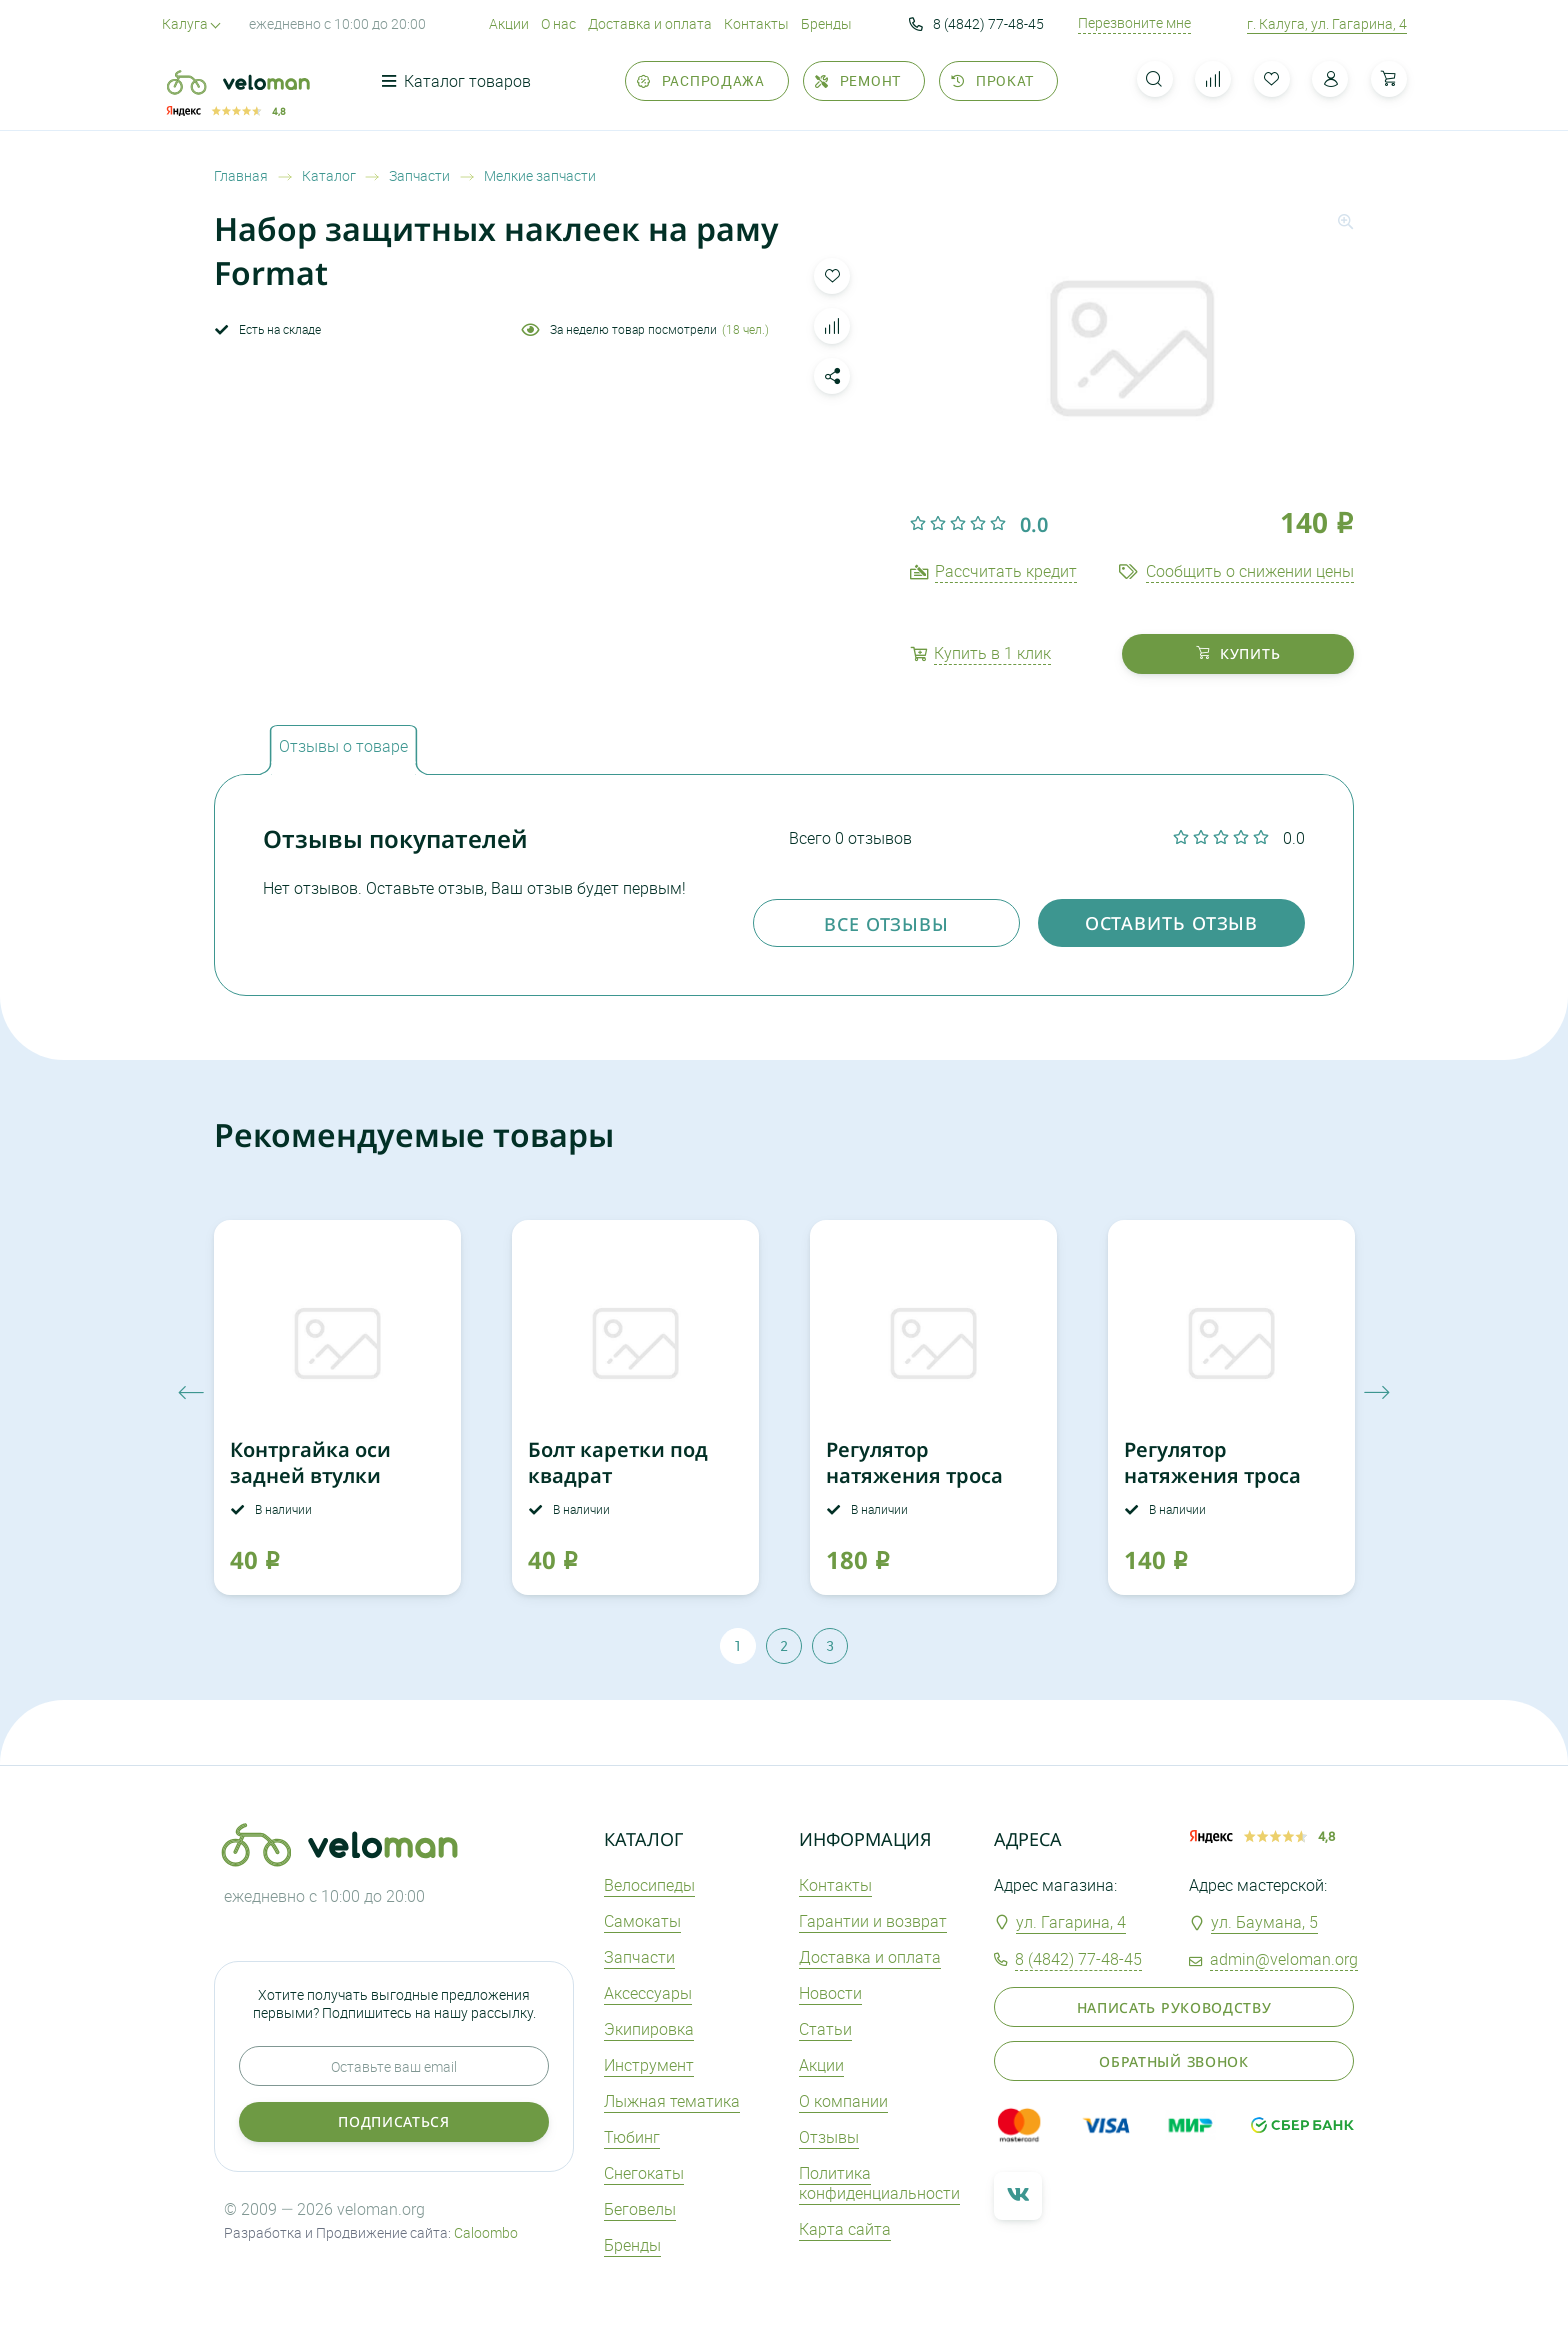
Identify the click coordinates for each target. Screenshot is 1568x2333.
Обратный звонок (1174, 2061)
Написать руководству (1174, 2007)
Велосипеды (649, 1885)
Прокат (992, 80)
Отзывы (829, 2137)
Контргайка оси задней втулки (310, 1462)
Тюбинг (632, 2137)
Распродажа (701, 80)
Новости (830, 1993)
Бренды (826, 23)
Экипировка (649, 2029)
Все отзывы (886, 924)
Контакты (756, 23)
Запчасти (639, 1957)
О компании (843, 2101)
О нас (558, 23)
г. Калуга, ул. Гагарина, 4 (1327, 23)
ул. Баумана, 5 (1264, 1922)
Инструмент (649, 2065)
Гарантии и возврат (873, 1921)
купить (1238, 653)
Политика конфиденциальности (879, 2183)
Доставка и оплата (650, 23)
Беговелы (640, 2209)
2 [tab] (784, 1645)
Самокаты (642, 1921)
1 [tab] (738, 1645)
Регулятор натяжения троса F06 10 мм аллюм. (1212, 1475)
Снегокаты (644, 2173)
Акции (509, 23)
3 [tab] (830, 1645)
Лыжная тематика (672, 2101)
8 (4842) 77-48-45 (976, 24)
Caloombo (486, 2232)
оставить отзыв (1172, 923)
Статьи (825, 2029)
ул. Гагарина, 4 (1071, 1922)
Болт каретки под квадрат (618, 1462)
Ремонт (858, 80)
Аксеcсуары (648, 1993)
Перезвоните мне (1134, 23)
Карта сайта (845, 2229)
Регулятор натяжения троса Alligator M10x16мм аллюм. (924, 1488)
